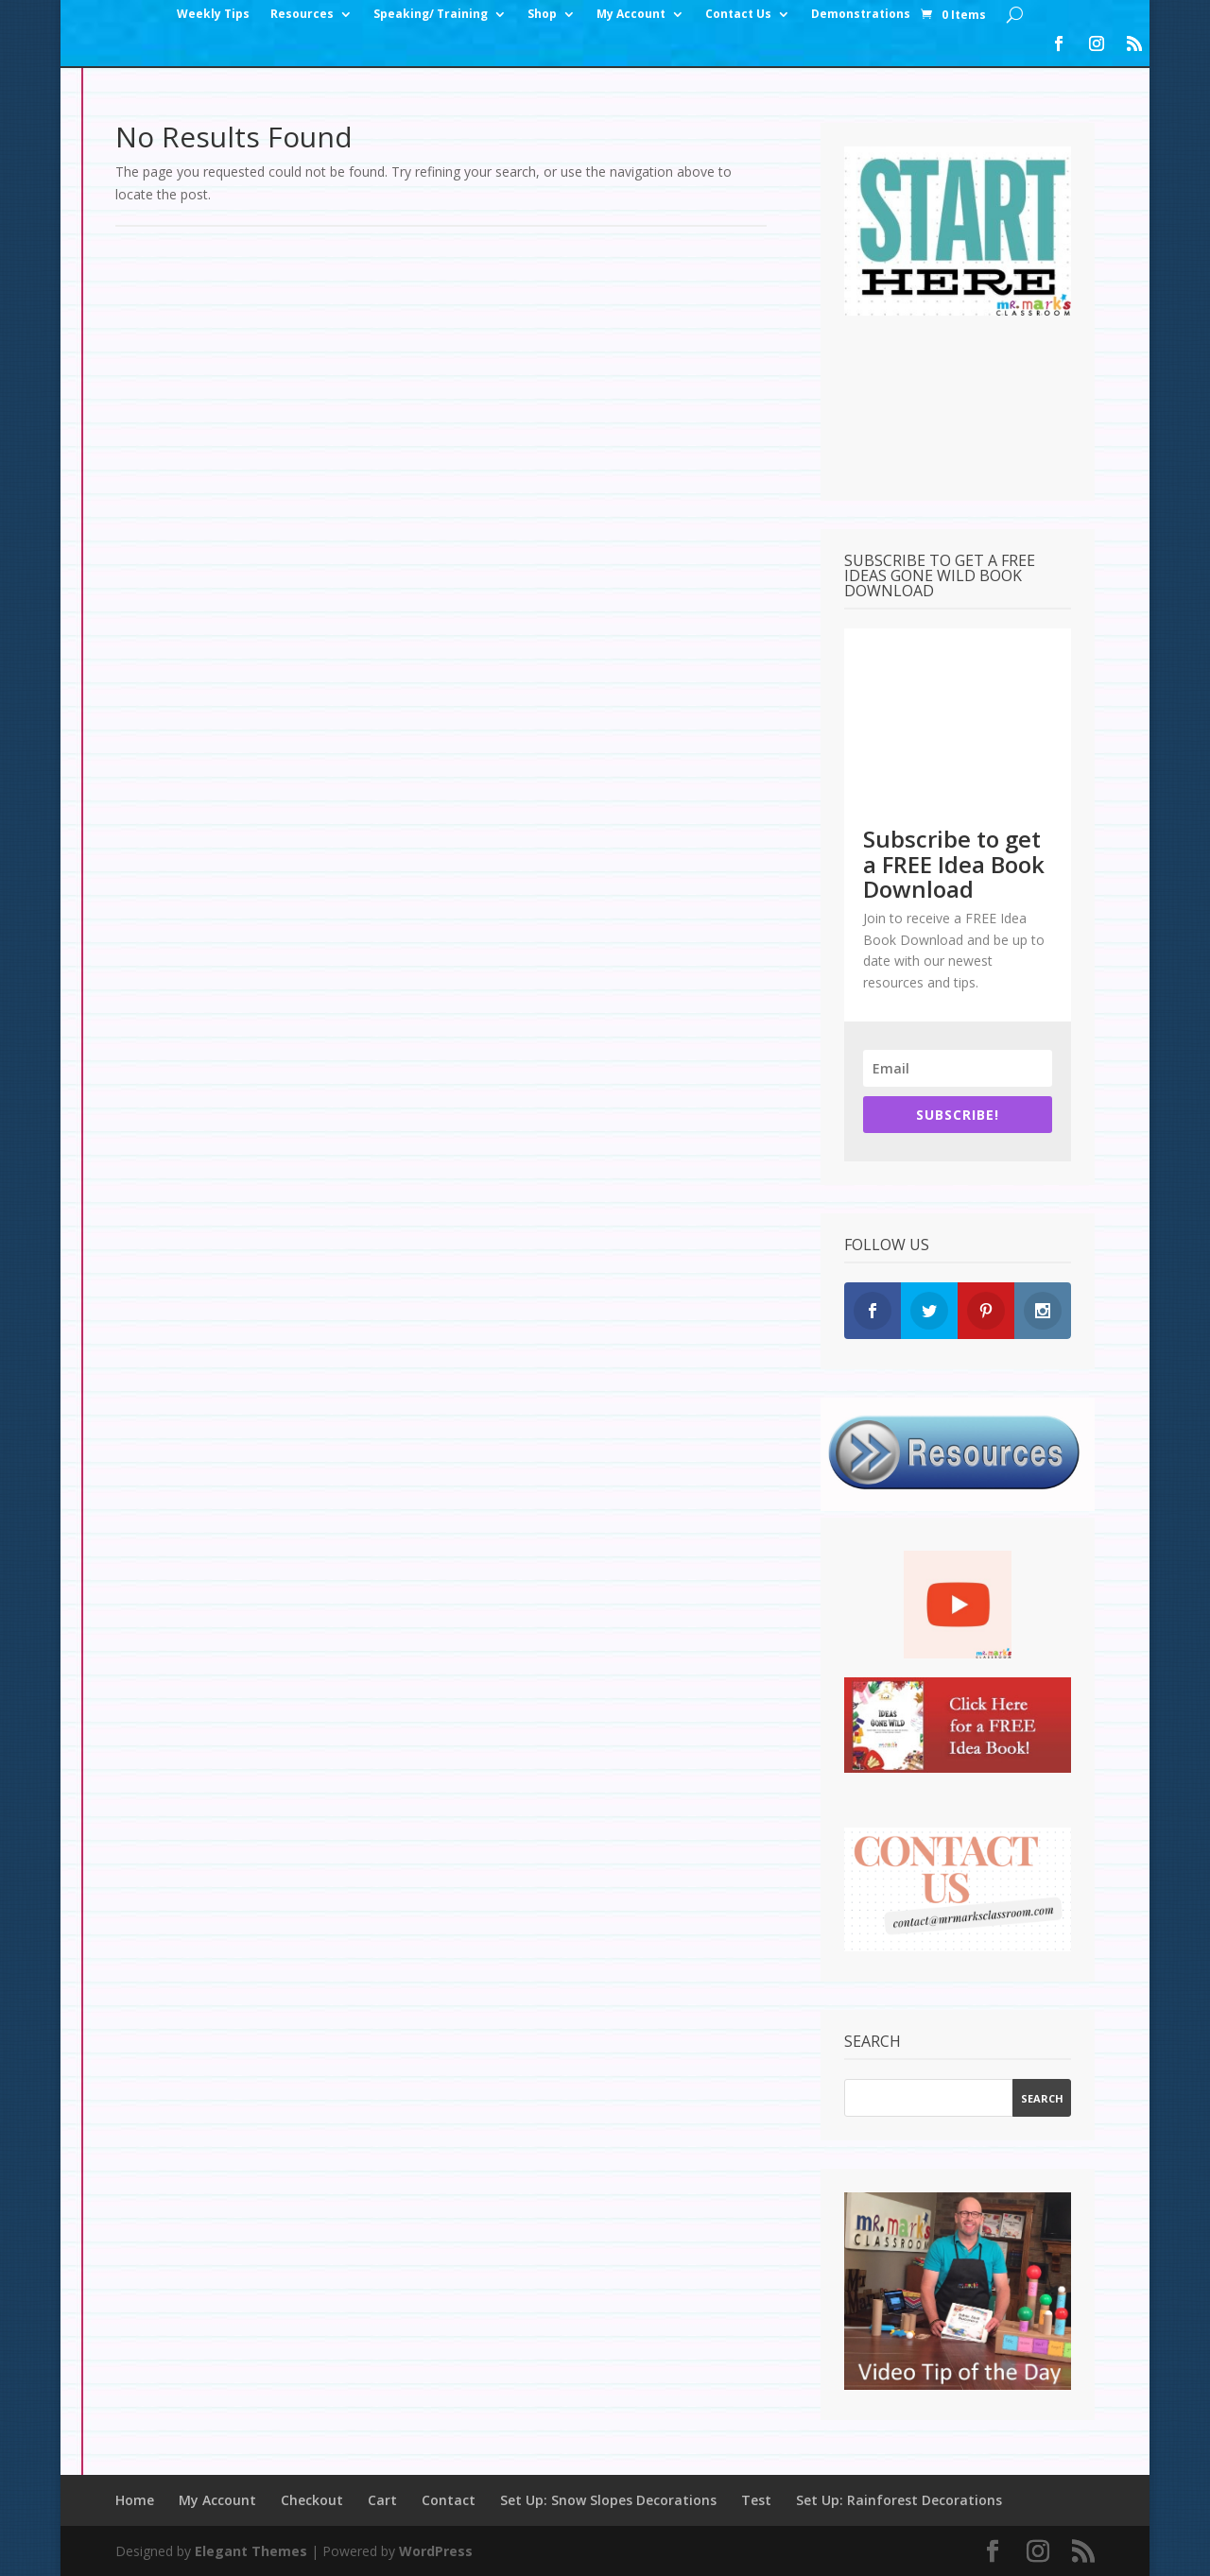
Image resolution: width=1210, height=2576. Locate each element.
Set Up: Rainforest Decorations (899, 2500)
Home (134, 2500)
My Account (631, 15)
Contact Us (738, 15)
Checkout (312, 2500)
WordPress (436, 2551)
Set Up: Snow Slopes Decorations (608, 2500)
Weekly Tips (213, 15)
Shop (542, 15)
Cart (382, 2500)
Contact (448, 2500)
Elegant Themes (251, 2551)
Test (756, 2500)
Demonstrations (860, 15)
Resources (302, 15)
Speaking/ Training (430, 15)
